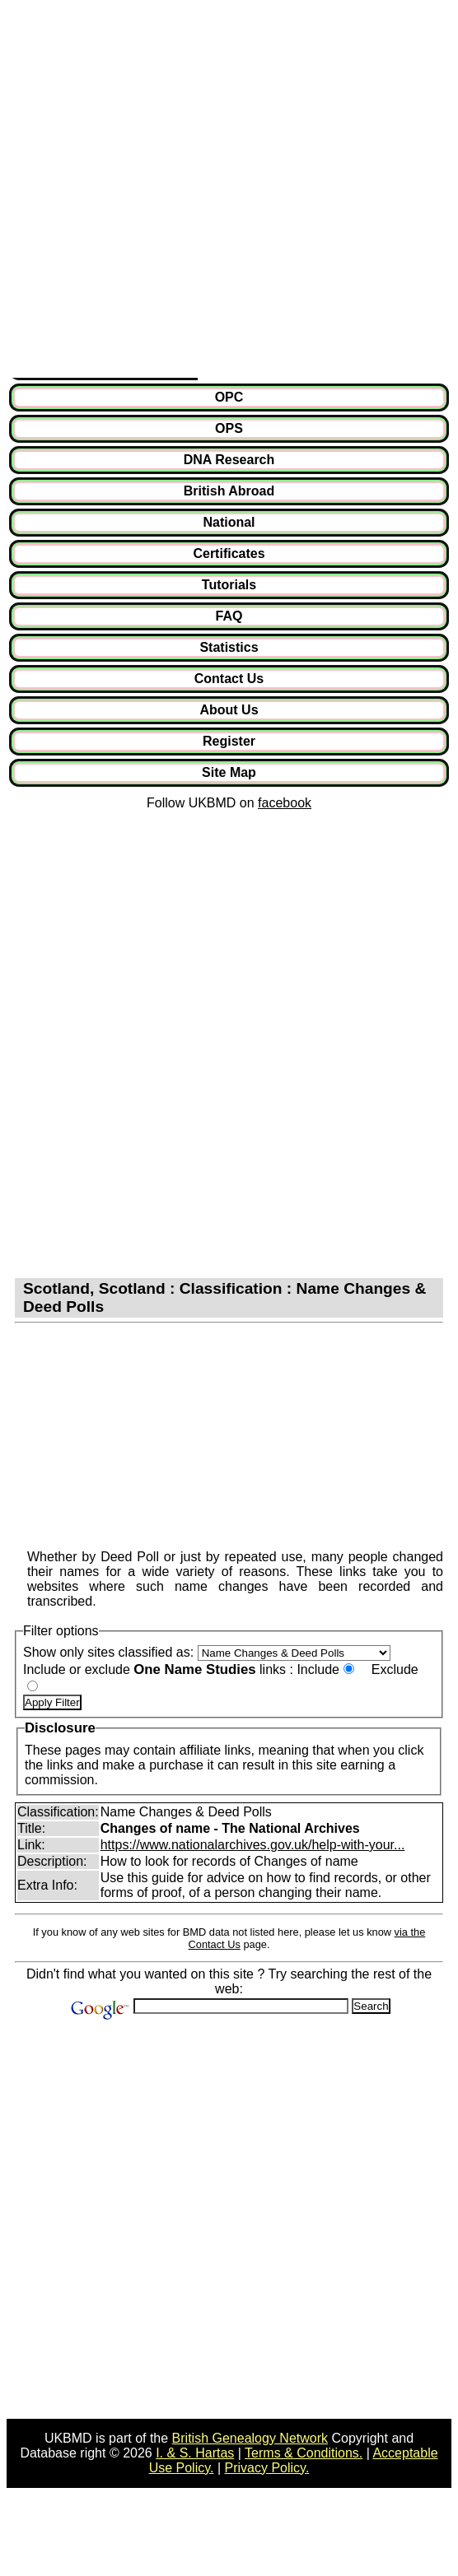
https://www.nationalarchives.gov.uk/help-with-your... (252, 1845)
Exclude (395, 1669)
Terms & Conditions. (303, 2453)
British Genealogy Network (250, 2438)
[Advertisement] (186, 192)
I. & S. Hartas (195, 2453)
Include (318, 1669)
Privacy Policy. (267, 2468)
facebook (284, 803)
